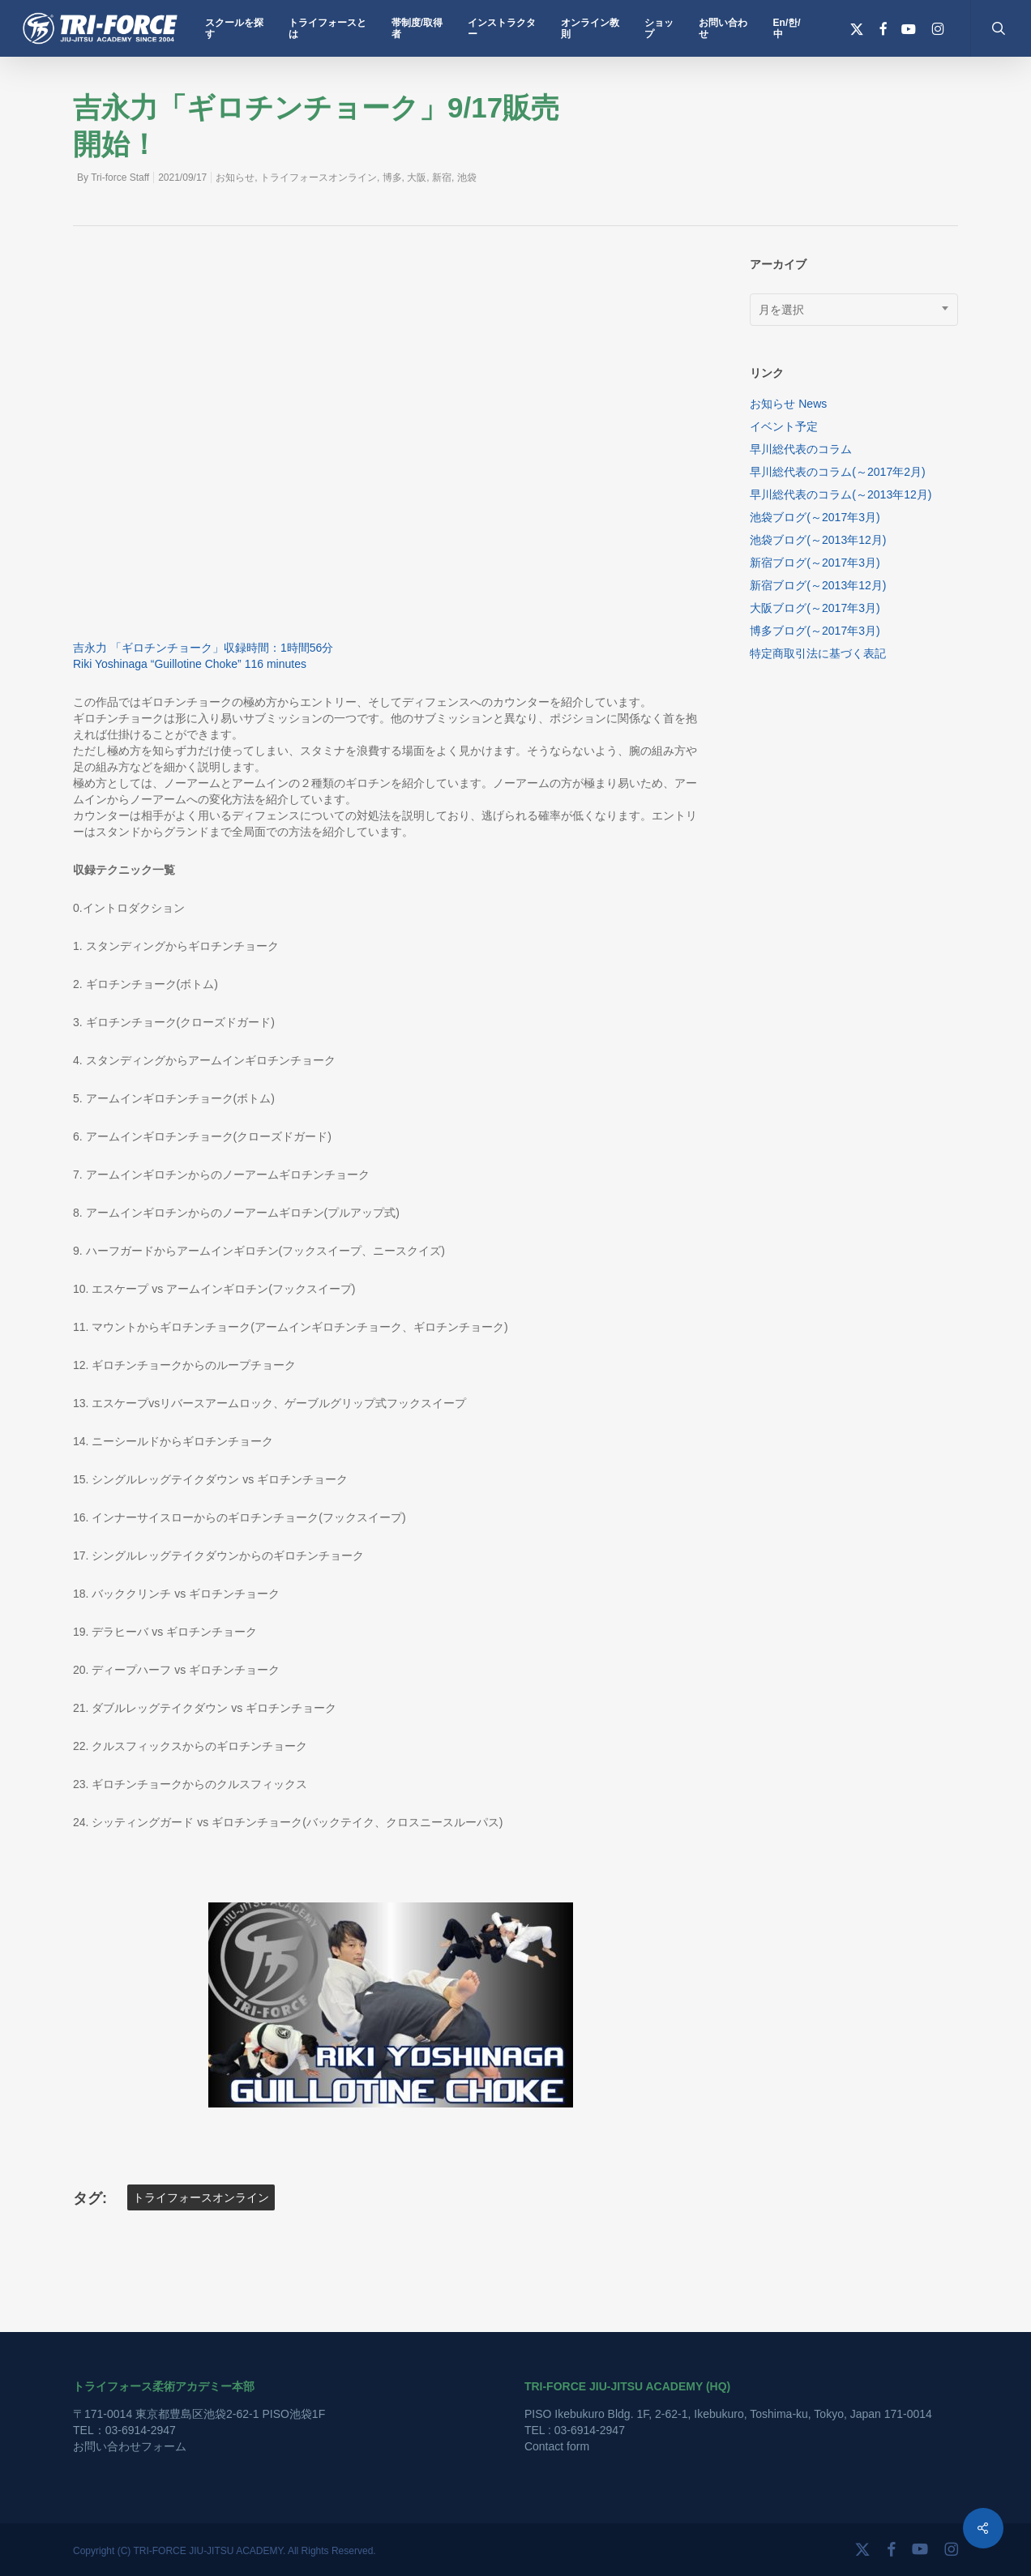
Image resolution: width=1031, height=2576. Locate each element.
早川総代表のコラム (801, 449)
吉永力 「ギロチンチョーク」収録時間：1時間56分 (203, 647)
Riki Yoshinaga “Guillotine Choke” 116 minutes (189, 663)
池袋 (467, 177)
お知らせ (235, 177)
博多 (392, 177)
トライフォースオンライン (318, 177)
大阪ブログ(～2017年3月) (814, 607)
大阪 (416, 177)
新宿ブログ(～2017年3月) (814, 562)
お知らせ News (788, 403)
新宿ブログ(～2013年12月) (818, 585)
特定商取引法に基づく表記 (818, 653)
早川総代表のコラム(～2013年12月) (840, 494)
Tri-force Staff (120, 177)
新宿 (441, 177)
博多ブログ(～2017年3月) (814, 630)
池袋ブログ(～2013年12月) (818, 539)
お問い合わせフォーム (129, 2446)
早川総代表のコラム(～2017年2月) (837, 471)
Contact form (556, 2446)
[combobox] (854, 309)
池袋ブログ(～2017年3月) (814, 517)
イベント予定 (784, 426)
